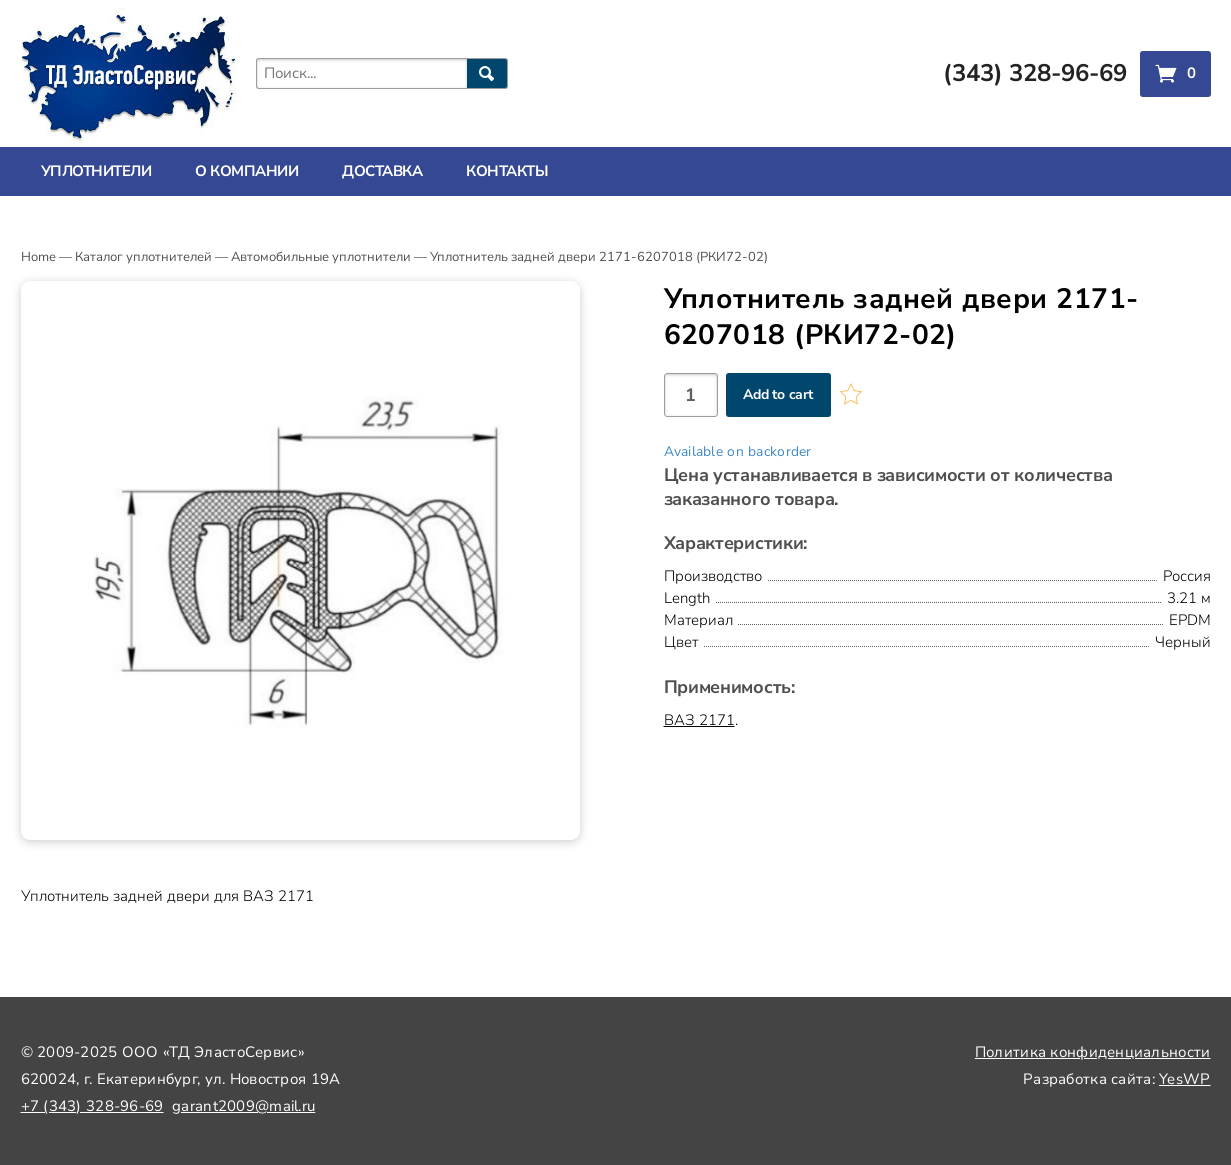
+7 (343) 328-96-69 (92, 1106)
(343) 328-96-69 (1035, 73)
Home (38, 257)
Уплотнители (96, 171)
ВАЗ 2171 (699, 720)
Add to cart (777, 394)
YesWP (1184, 1079)
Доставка (382, 171)
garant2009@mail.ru (243, 1106)
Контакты (507, 171)
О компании (246, 171)
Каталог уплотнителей (143, 257)
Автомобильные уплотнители (321, 257)
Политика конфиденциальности (1093, 1052)
